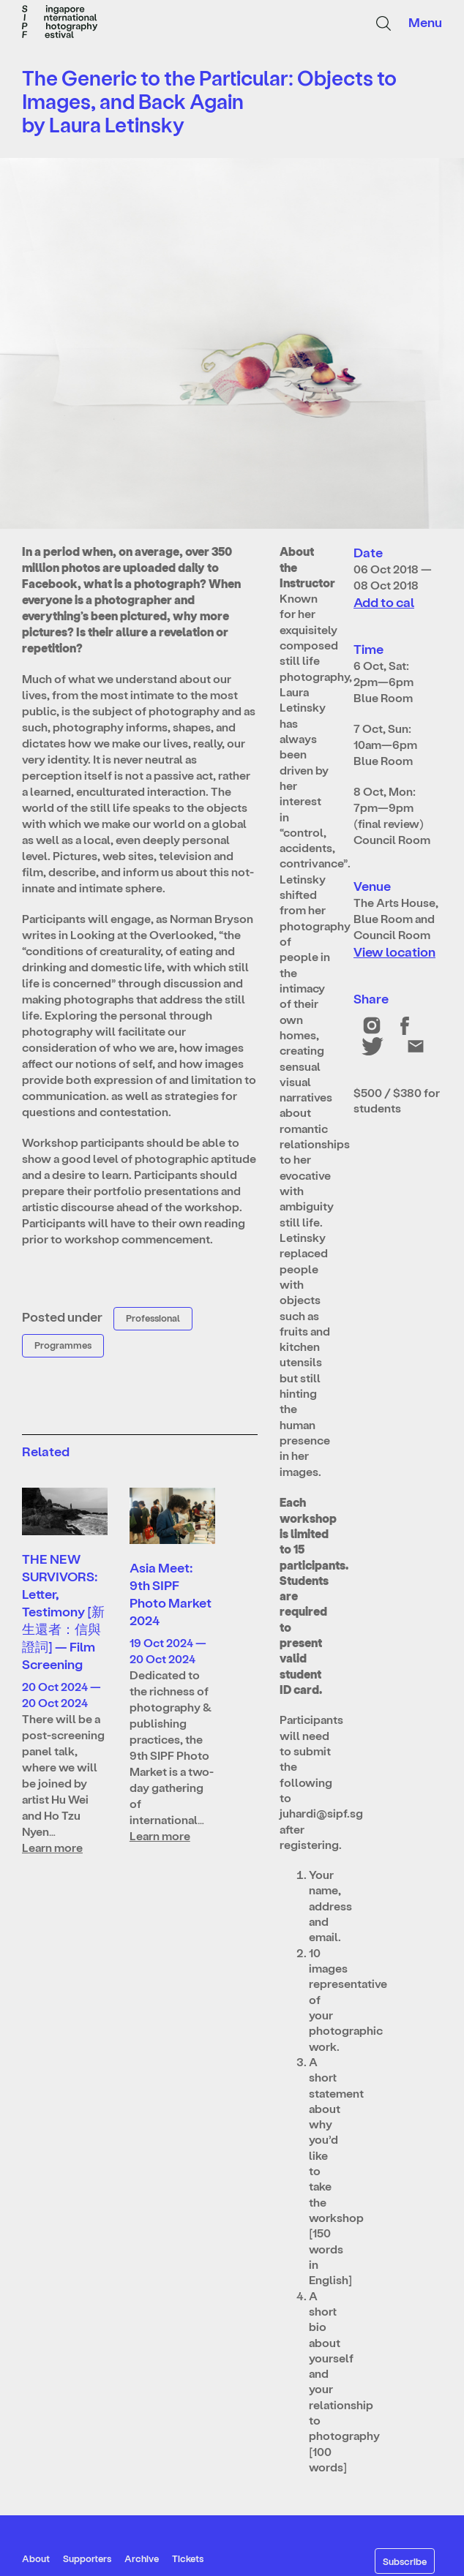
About (36, 2558)
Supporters (87, 2558)
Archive (141, 2558)
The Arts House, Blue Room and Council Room (395, 918)
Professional (153, 1317)
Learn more (52, 1847)
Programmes (62, 1344)
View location (394, 951)
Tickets (187, 2558)
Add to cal (383, 601)
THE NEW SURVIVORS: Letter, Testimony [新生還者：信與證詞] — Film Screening (63, 1611)
